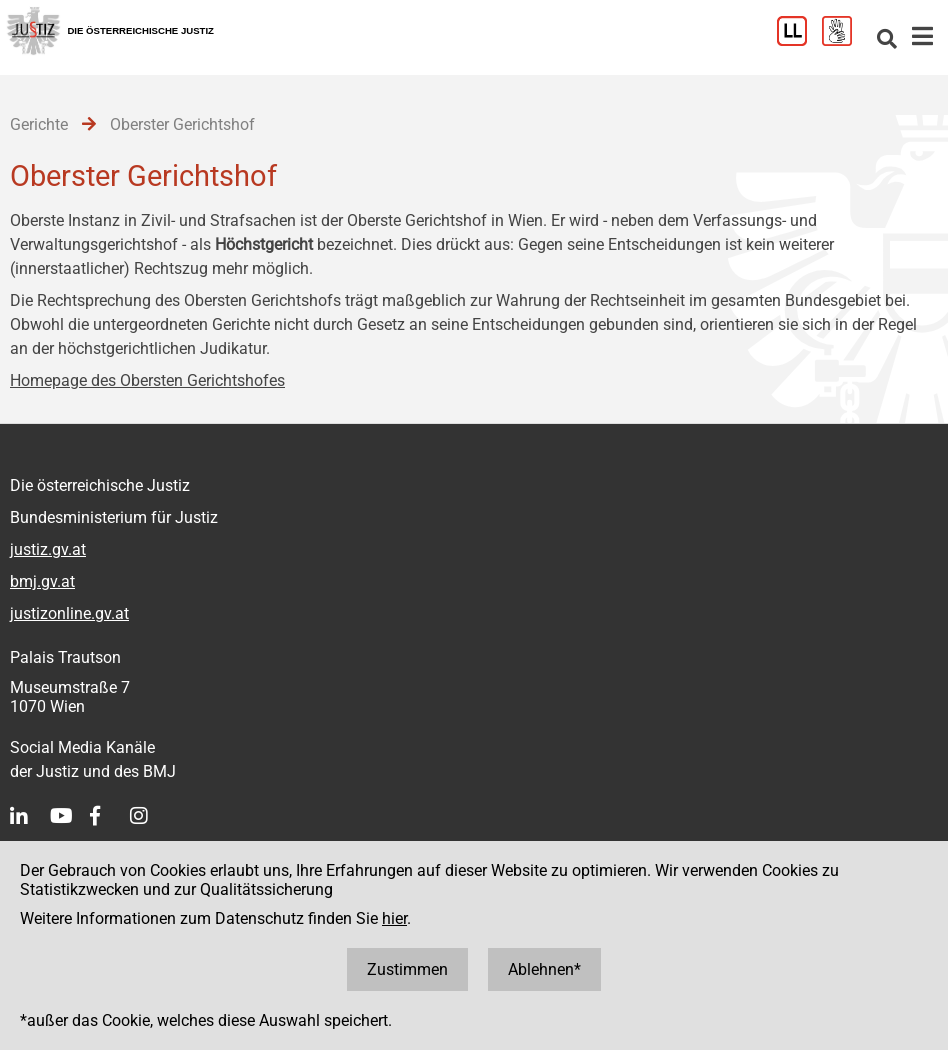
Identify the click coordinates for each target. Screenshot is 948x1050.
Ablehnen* (544, 969)
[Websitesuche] (887, 40)
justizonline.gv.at (69, 613)
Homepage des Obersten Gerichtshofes (147, 380)
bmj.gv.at (42, 581)
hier (394, 918)
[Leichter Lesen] (799, 40)
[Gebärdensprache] (844, 40)
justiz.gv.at (48, 549)
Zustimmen (407, 969)
